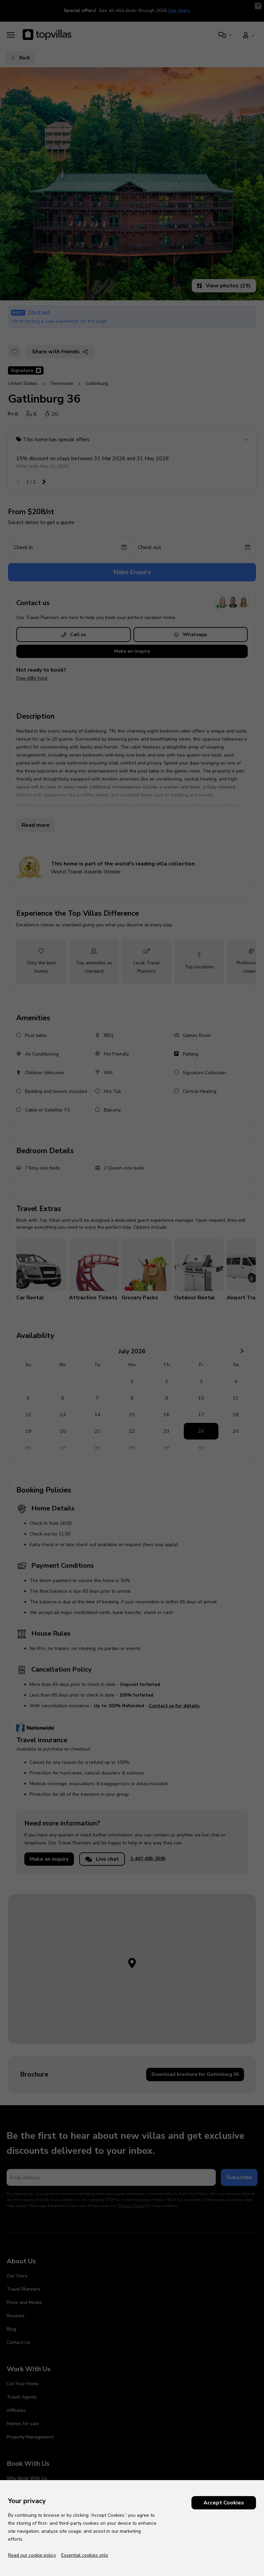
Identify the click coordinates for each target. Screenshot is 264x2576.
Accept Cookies (223, 2502)
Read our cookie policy (32, 2555)
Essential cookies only (84, 2555)
